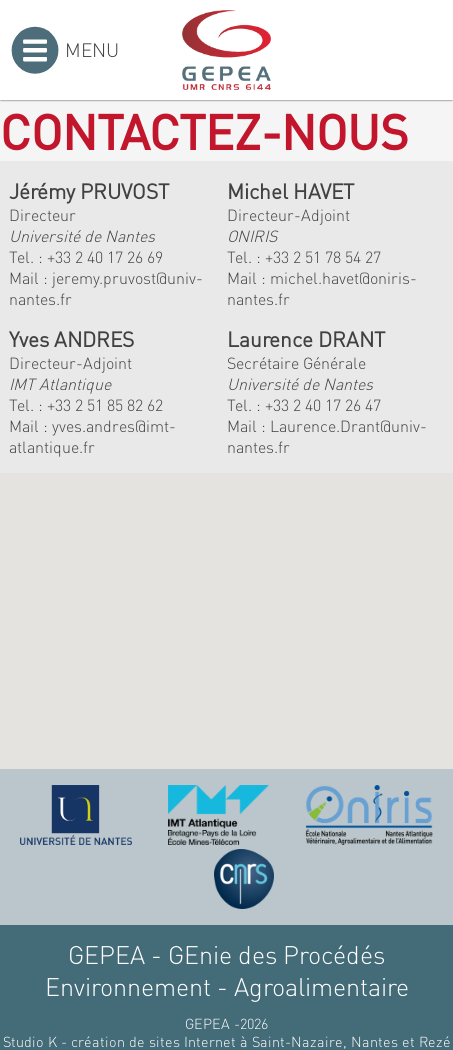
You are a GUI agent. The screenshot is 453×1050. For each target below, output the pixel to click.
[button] (169, 678)
